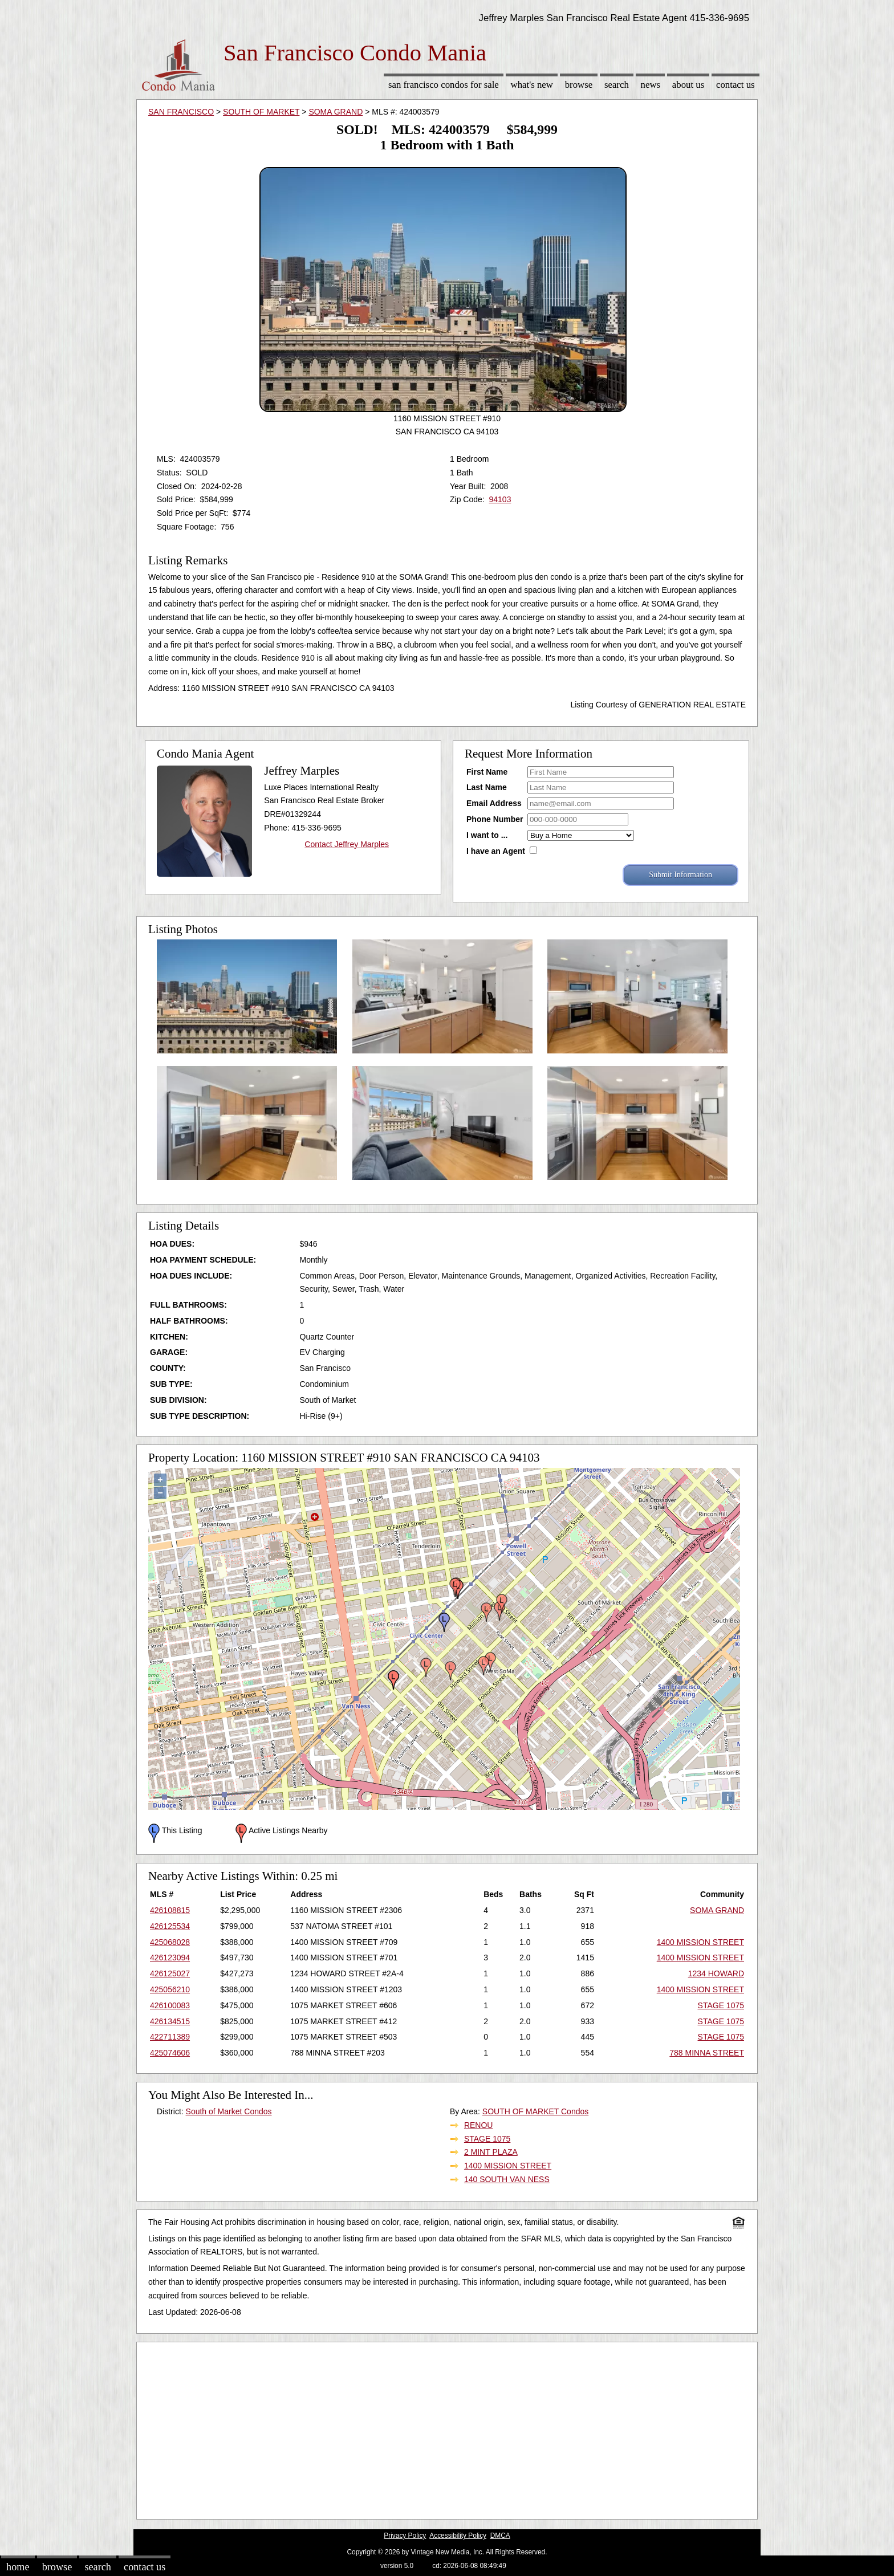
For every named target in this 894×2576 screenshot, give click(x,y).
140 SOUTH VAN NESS (507, 2179)
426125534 (170, 1926)
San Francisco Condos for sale (443, 84)
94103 (500, 499)
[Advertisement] (447, 2428)
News (651, 84)
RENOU (478, 2125)
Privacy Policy (405, 2536)
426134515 (170, 2021)
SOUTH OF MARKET (261, 111)
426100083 (170, 2005)
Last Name (486, 787)
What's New (532, 84)
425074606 (170, 2052)
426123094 (170, 1957)
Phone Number (494, 819)
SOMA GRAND (335, 111)
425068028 (170, 1942)
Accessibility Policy (457, 2536)
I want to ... (486, 835)
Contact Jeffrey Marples (346, 844)
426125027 (170, 1973)
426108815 (170, 1910)
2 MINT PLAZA (491, 2151)
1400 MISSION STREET (700, 1942)
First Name (486, 771)
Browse (578, 84)
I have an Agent (495, 851)
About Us (688, 84)
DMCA (500, 2536)
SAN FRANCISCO (181, 111)
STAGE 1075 (721, 2005)
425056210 (170, 1989)
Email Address (494, 803)
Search (616, 84)
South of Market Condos (229, 2111)
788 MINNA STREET (706, 2052)
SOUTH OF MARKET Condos (535, 2111)
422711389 (170, 2036)
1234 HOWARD (716, 1973)
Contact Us (735, 84)
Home (17, 2567)
